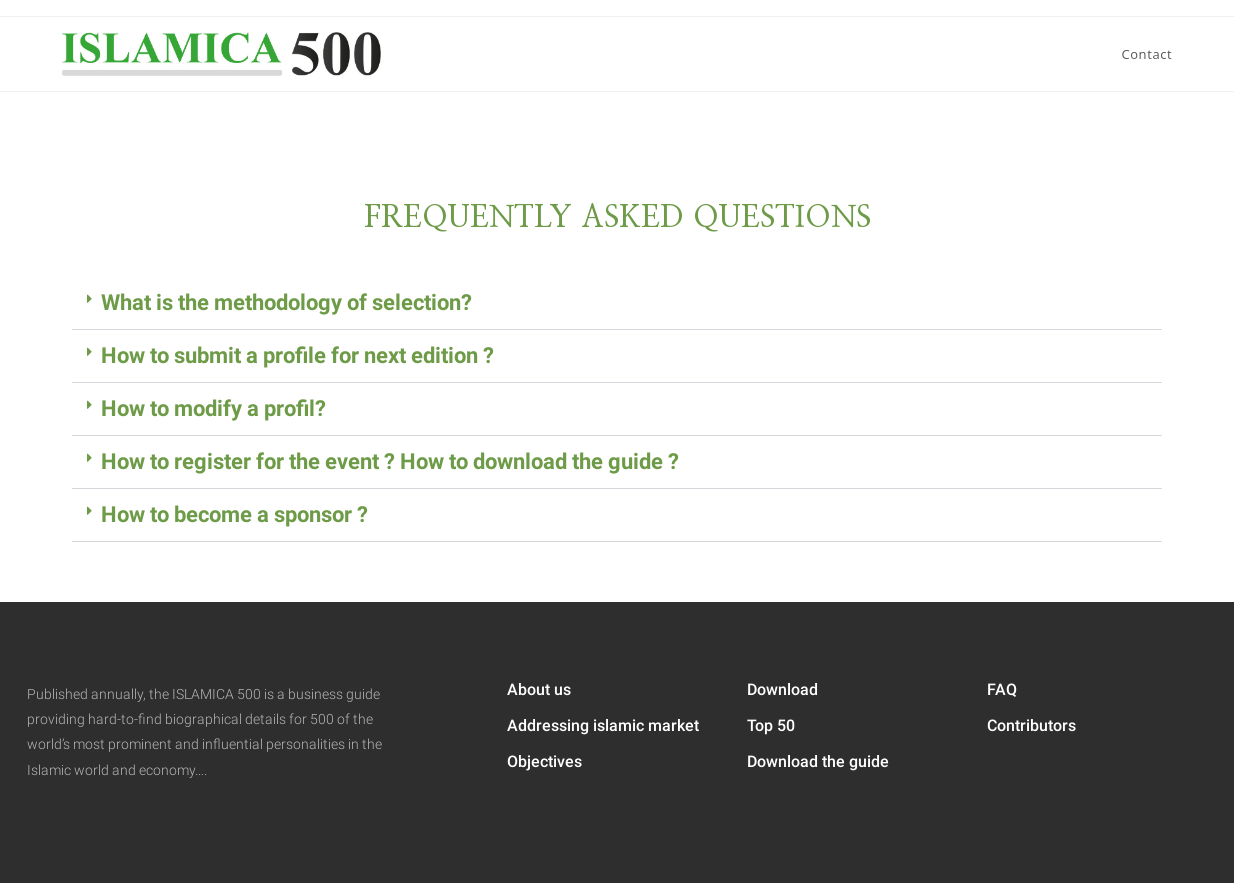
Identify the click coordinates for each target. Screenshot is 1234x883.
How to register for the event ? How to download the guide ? (390, 461)
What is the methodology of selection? (286, 302)
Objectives (544, 761)
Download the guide (818, 761)
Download (782, 689)
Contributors (1031, 725)
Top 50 (771, 725)
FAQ (1002, 689)
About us (539, 689)
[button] (617, 303)
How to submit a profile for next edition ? (297, 355)
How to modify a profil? (213, 408)
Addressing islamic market (603, 725)
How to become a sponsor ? (234, 514)
